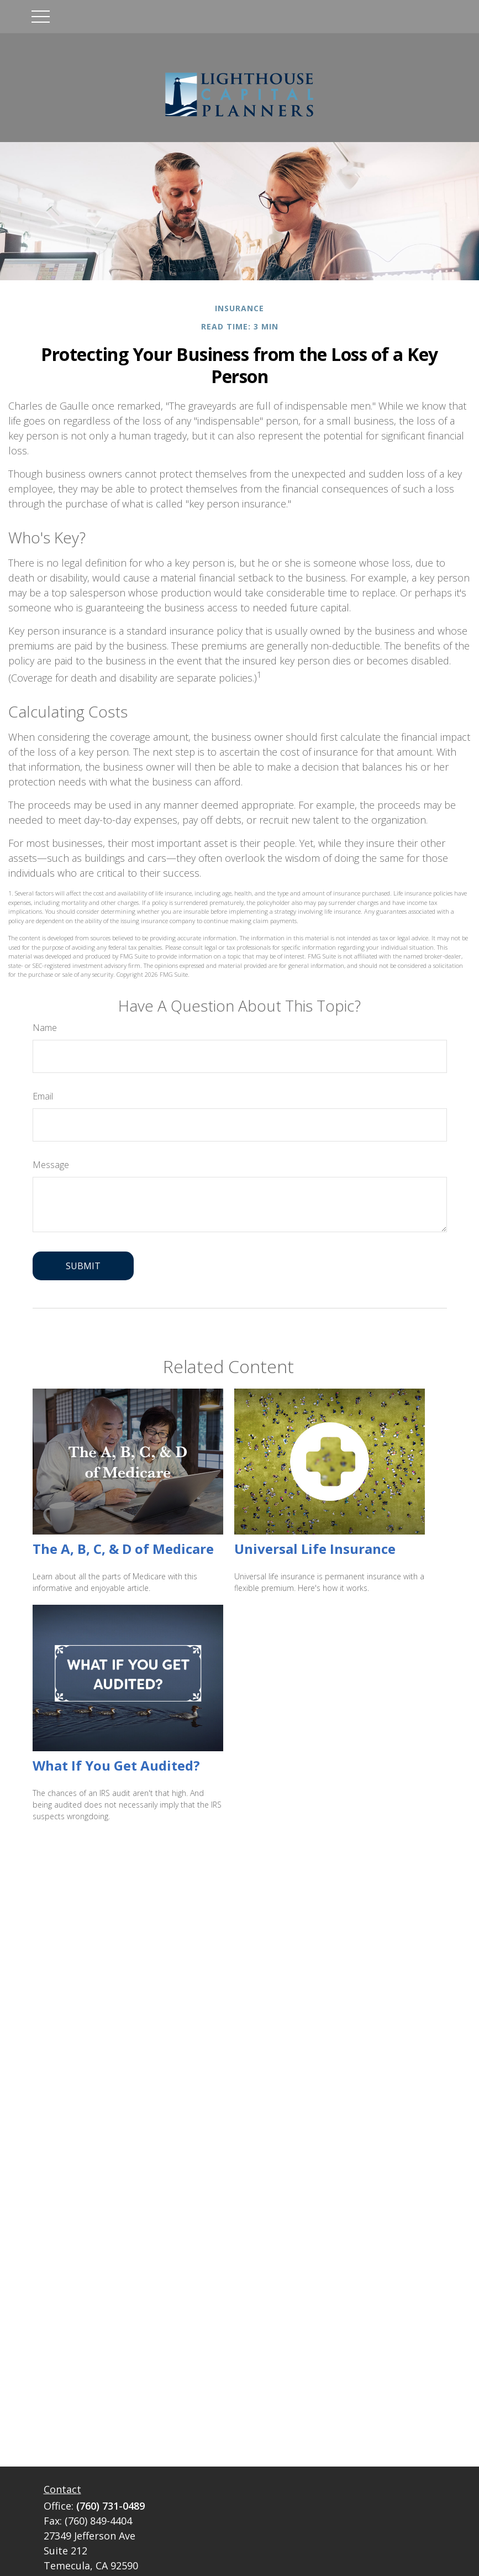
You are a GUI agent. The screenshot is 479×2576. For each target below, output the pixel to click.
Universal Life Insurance (315, 1549)
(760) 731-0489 (110, 2505)
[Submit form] (83, 1266)
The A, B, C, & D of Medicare (123, 1549)
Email (43, 1096)
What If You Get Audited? (116, 1765)
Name (45, 1028)
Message (51, 1165)
